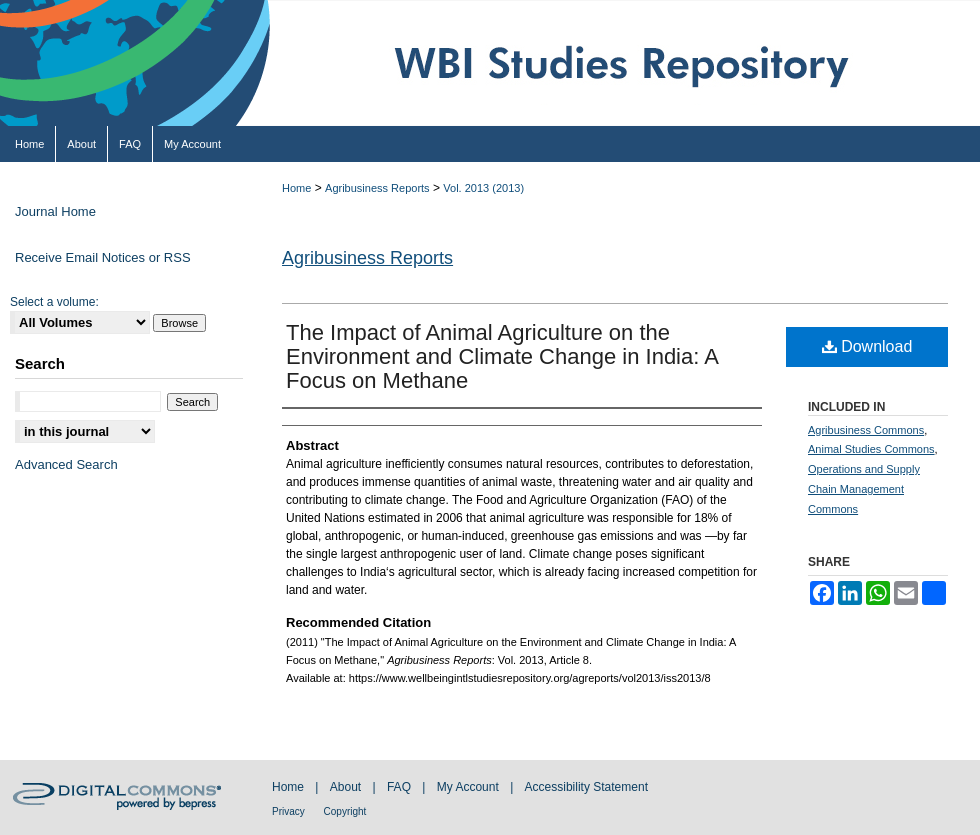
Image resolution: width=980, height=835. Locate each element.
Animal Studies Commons (871, 449)
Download (867, 346)
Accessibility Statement (586, 787)
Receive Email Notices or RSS (103, 257)
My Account (469, 787)
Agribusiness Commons (866, 430)
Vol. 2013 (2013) (483, 188)
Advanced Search (66, 464)
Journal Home (55, 211)
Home (296, 188)
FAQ (400, 787)
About (347, 787)
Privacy (290, 811)
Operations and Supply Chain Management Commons (864, 489)
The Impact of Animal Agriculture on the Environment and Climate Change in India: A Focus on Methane (502, 356)
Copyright (345, 811)
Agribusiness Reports (377, 188)
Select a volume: (54, 302)
